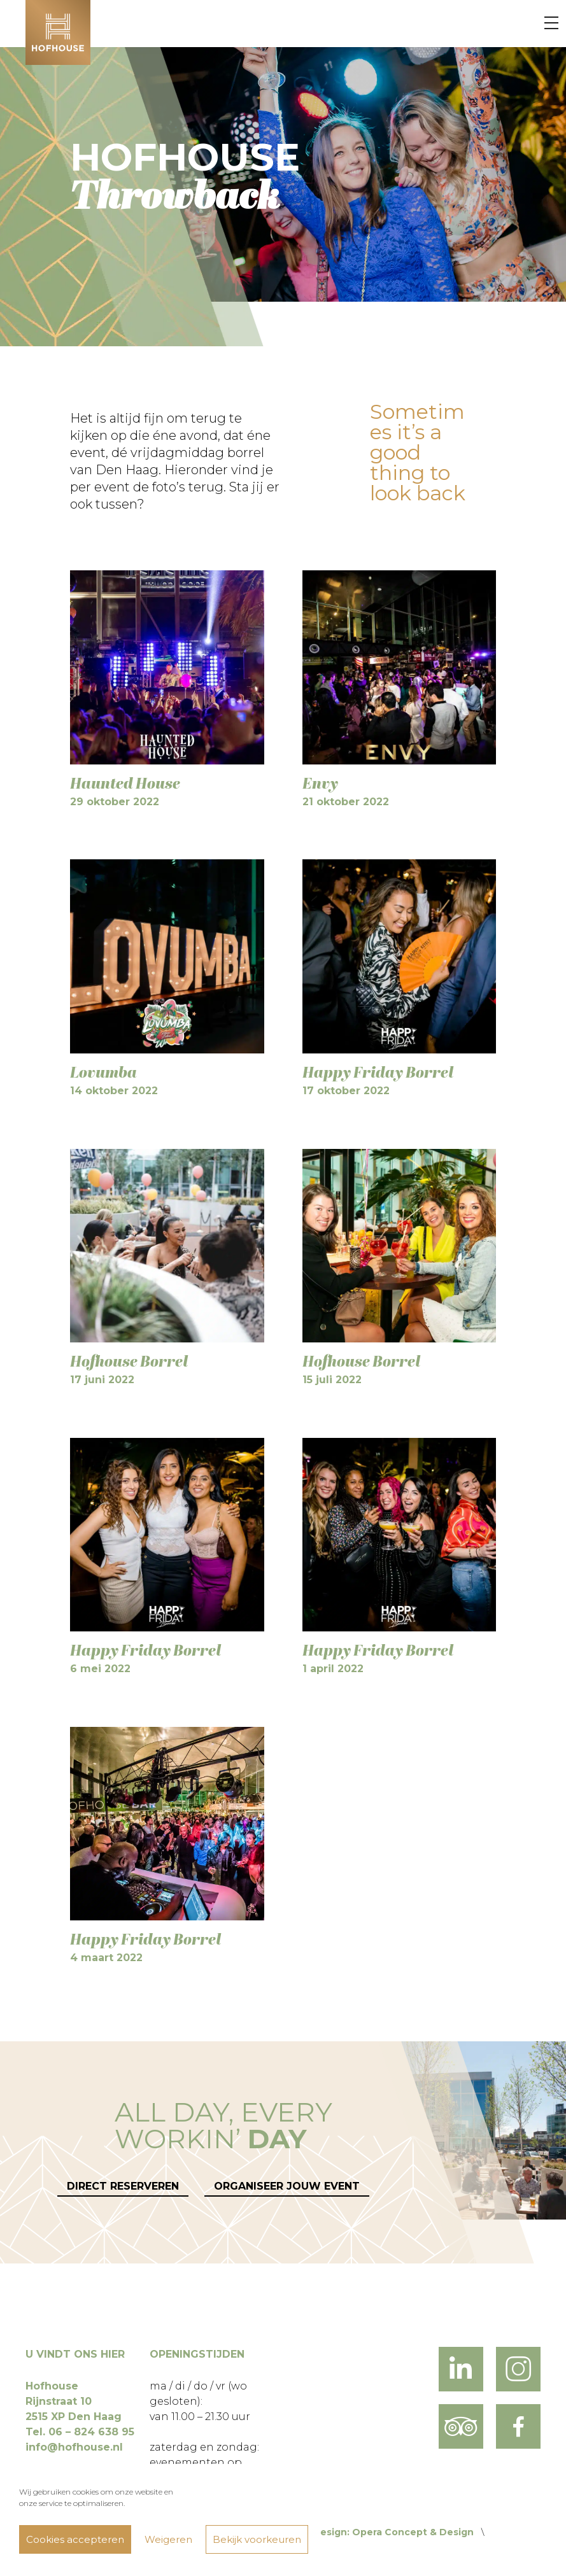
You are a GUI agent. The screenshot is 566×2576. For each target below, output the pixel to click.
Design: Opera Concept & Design (393, 2532)
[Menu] (551, 23)
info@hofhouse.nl (74, 2447)
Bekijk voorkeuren (257, 2539)
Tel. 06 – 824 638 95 (79, 2432)
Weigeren (168, 2539)
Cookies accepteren (75, 2539)
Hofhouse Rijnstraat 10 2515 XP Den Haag (73, 2401)
